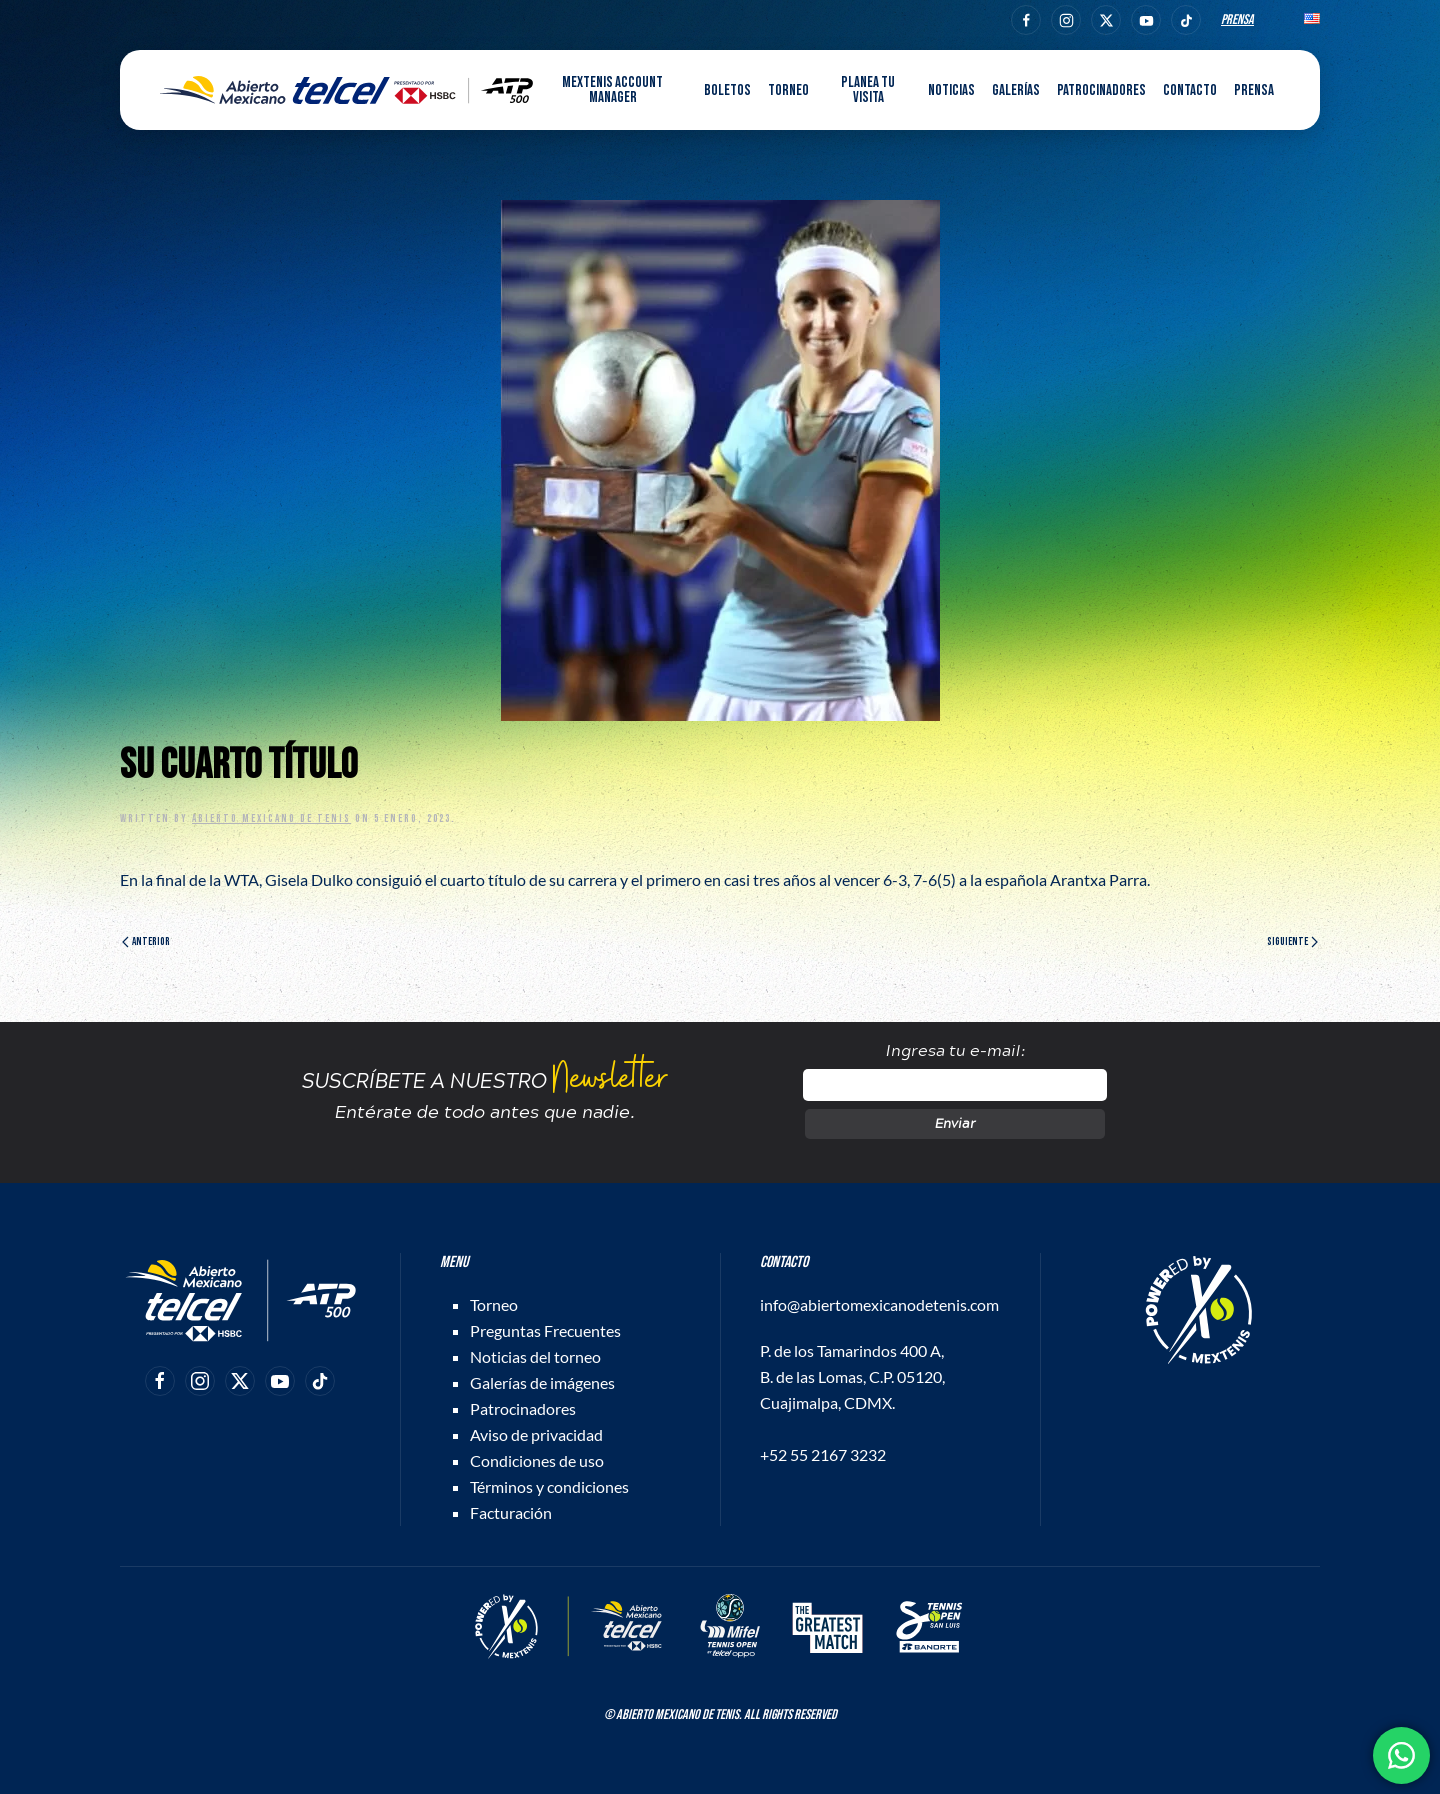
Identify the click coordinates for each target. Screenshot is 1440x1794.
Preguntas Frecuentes (545, 1330)
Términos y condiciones (549, 1486)
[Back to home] (346, 90)
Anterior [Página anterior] (146, 941)
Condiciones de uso (537, 1460)
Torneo (494, 1304)
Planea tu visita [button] (868, 90)
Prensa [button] (1254, 90)
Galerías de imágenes (542, 1382)
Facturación (511, 1512)
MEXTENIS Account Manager (612, 90)
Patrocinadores (1101, 90)
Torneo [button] (788, 90)
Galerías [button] (1016, 90)
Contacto (1190, 90)
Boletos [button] (727, 90)
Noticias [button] (951, 90)
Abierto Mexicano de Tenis (271, 818)
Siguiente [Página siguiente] (1292, 941)
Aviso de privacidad (536, 1434)
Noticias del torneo (535, 1356)
